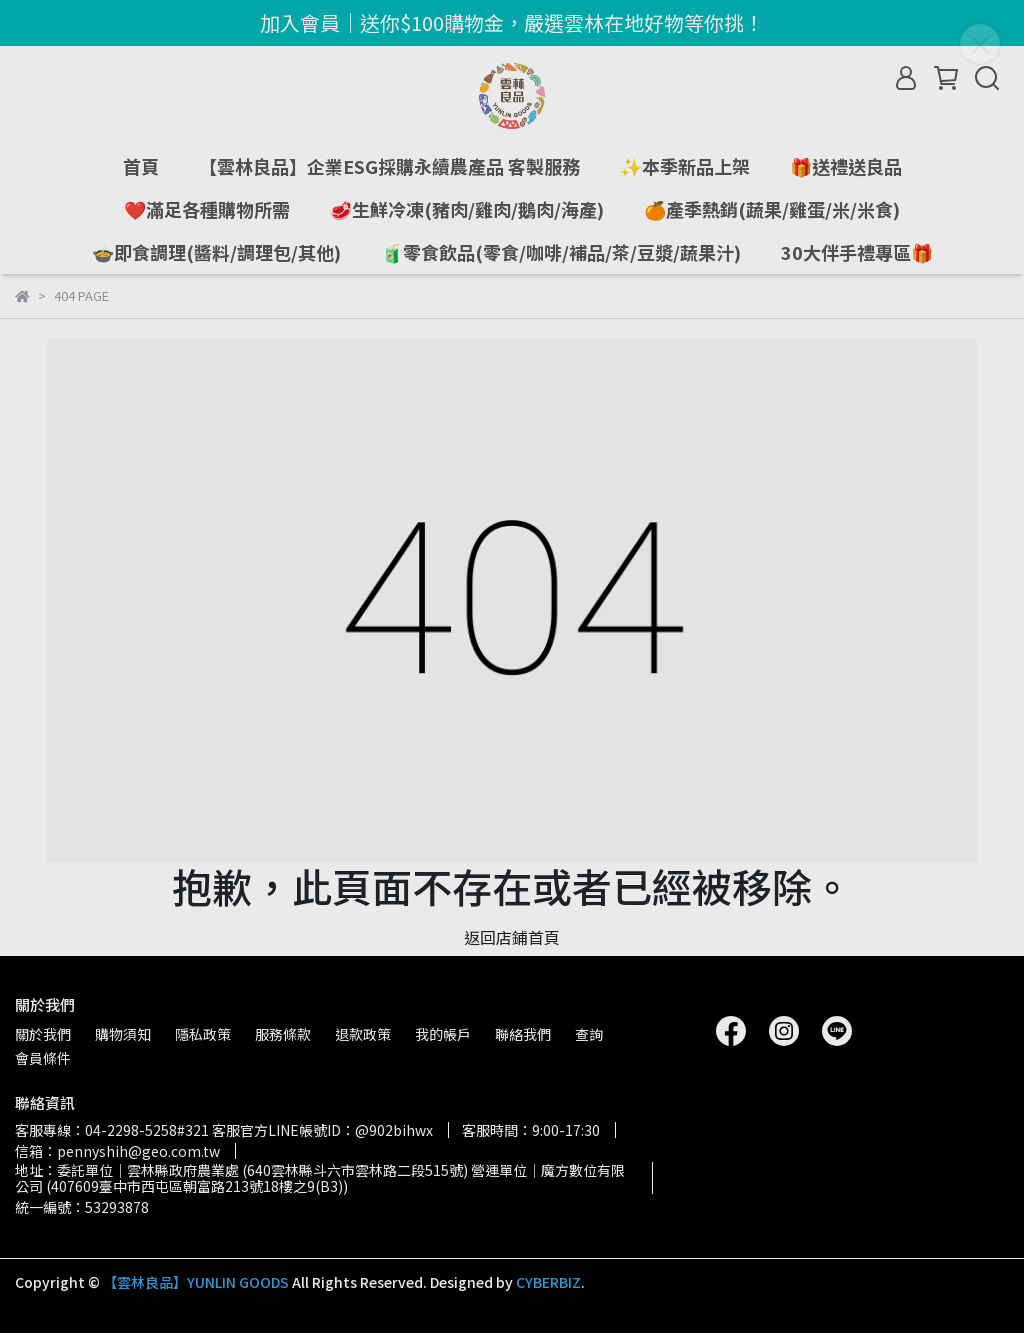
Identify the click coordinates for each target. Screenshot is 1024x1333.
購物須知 (123, 1034)
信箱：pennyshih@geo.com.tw (117, 1151)
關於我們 (43, 1034)
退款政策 (363, 1034)
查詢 (589, 1034)
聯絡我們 (523, 1034)
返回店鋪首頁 (512, 937)
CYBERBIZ (548, 1282)
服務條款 (283, 1034)
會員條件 (43, 1058)
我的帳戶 (443, 1034)
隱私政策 (203, 1034)
